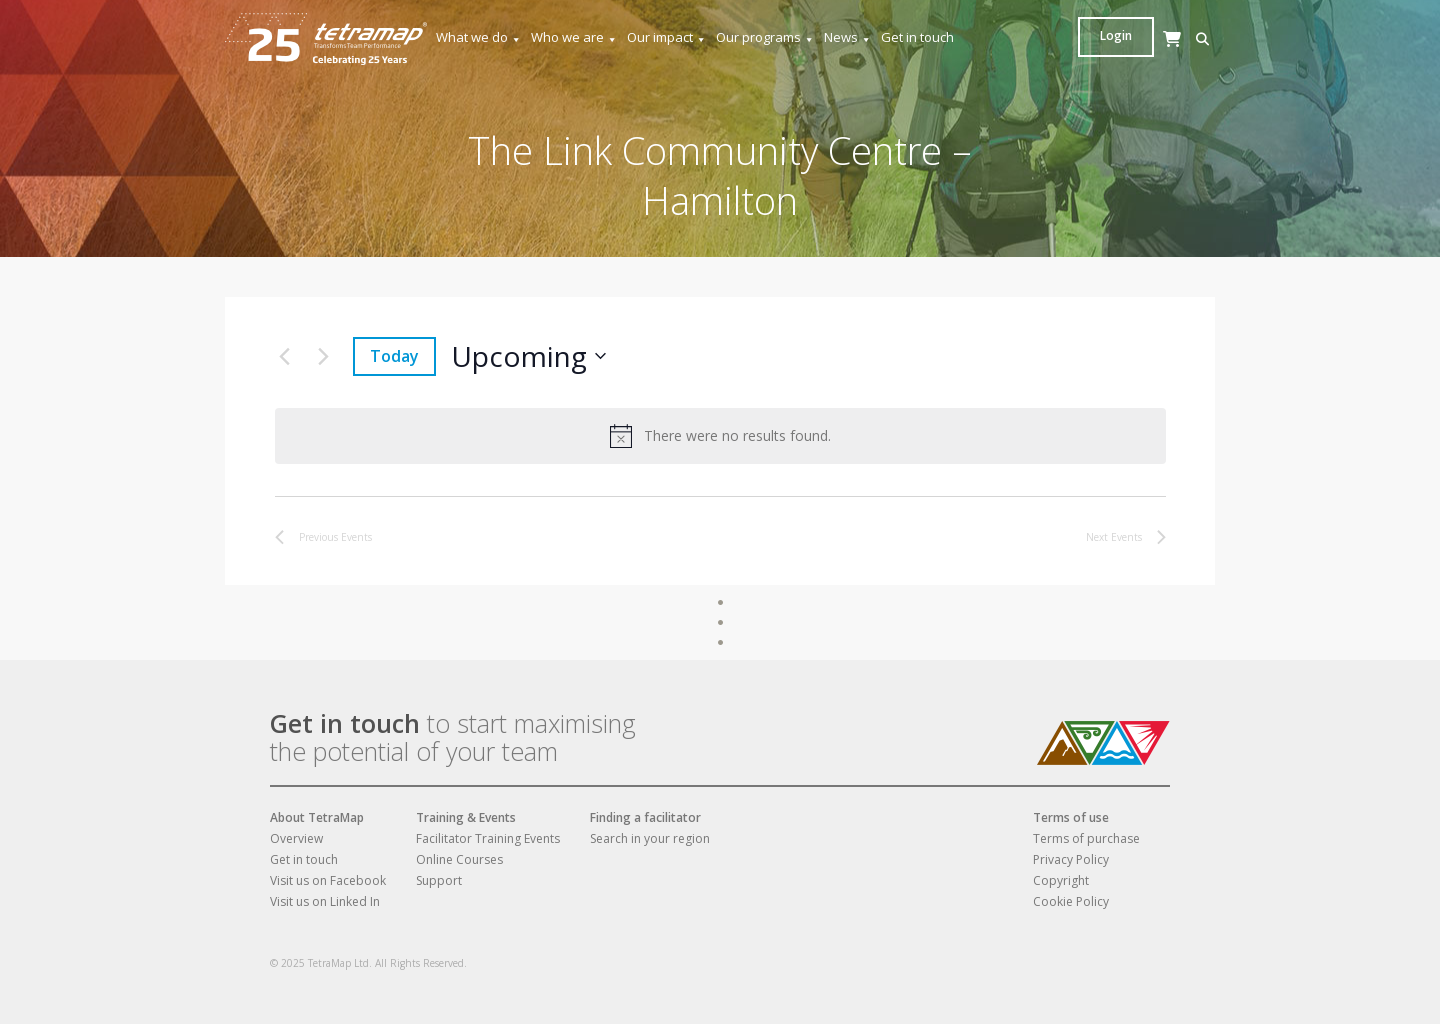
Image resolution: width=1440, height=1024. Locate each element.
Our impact (667, 37)
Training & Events (466, 817)
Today (394, 356)
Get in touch (917, 37)
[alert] (720, 436)
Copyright (1061, 880)
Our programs (765, 37)
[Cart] (1120, 58)
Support (439, 880)
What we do (479, 37)
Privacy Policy (1071, 859)
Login (1177, 35)
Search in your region (650, 838)
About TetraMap (317, 817)
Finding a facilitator (645, 817)
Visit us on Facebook (328, 880)
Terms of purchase (1086, 838)
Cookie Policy (1071, 901)
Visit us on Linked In (325, 901)
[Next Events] (323, 356)
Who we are (574, 37)
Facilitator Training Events (488, 838)
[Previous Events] (284, 356)
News (848, 37)
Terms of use (1071, 817)
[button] (1089, 39)
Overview (296, 838)
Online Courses (459, 859)
